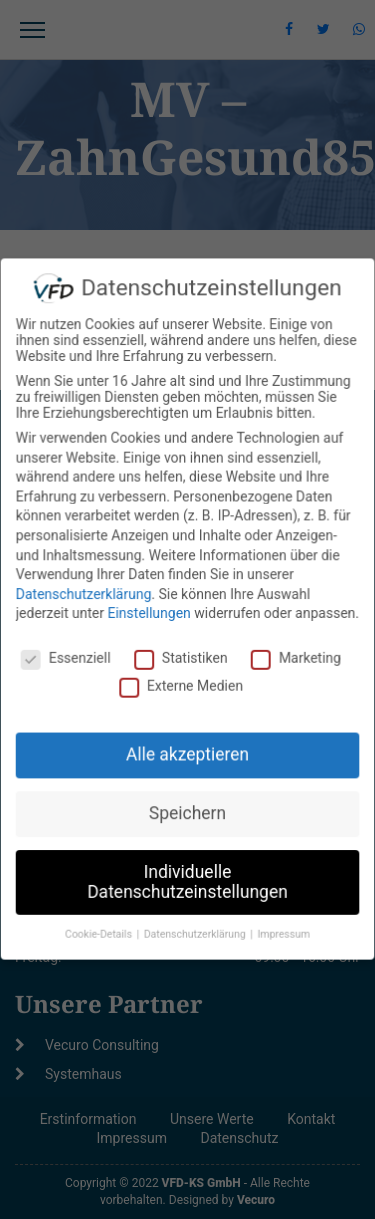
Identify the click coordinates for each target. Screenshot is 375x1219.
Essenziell (68, 658)
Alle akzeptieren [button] (187, 753)
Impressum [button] (282, 929)
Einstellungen (150, 614)
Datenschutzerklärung (85, 595)
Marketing (294, 658)
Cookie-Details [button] (101, 929)
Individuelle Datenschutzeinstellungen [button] (187, 877)
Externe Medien (181, 685)
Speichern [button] (188, 810)
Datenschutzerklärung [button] (196, 929)
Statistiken (181, 658)
